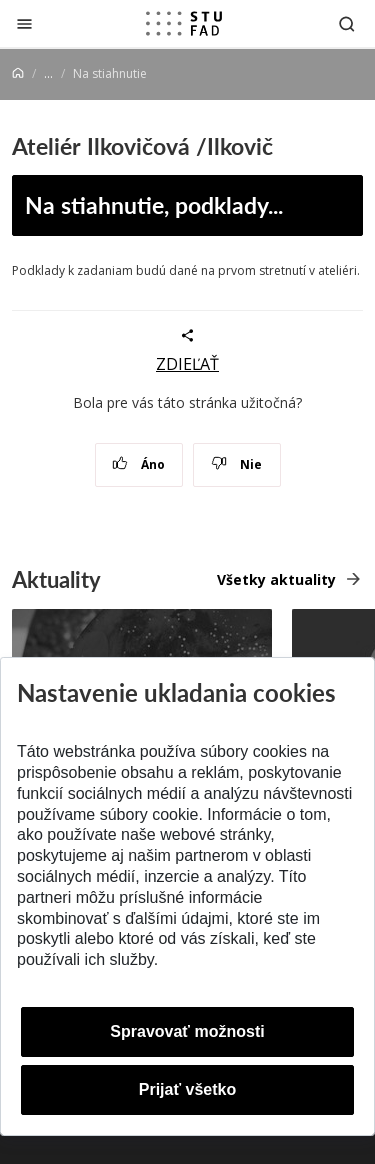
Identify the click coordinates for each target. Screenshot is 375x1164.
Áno (138, 464)
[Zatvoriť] (24, 23)
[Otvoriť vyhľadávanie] (347, 23)
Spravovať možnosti (187, 1031)
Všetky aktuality (276, 579)
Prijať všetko (188, 1089)
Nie (236, 464)
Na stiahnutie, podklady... (154, 204)
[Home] (18, 73)
